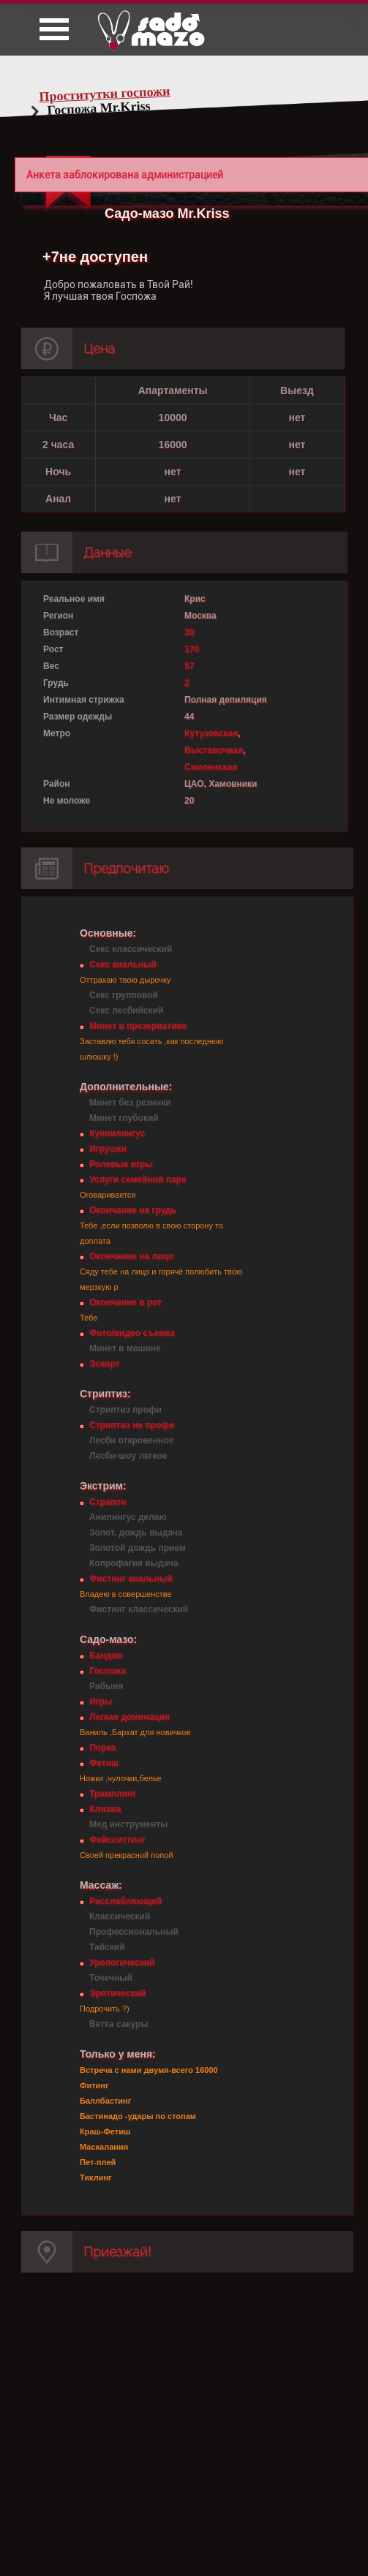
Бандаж (105, 1655)
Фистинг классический (138, 1609)
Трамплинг (112, 1794)
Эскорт (104, 1364)
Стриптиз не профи (131, 1425)
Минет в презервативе (138, 1026)
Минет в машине (125, 1348)
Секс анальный (123, 964)
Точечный (110, 1978)
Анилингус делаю (128, 1517)
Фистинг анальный (131, 1579)
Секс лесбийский (126, 1010)
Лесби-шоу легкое (128, 1456)
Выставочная (213, 750)
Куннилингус (117, 1133)
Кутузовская (211, 733)
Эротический (117, 1993)
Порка (102, 1747)
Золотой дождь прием (137, 1548)
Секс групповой (123, 995)
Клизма (105, 1809)
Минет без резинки (130, 1103)
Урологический (121, 1962)
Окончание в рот (125, 1302)
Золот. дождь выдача (135, 1532)
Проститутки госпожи (104, 93)
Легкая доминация (129, 1717)
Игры (100, 1701)
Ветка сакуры (119, 2024)
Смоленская (210, 767)
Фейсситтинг (117, 1840)
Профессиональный (134, 1932)
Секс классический (130, 949)
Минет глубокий (124, 1118)
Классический (119, 1916)
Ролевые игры (120, 1164)
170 (191, 649)
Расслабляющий (125, 1901)
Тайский (107, 1947)
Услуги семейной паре (138, 1179)
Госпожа (107, 1671)
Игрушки (108, 1149)
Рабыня (106, 1686)
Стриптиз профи (125, 1410)
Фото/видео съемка (132, 1333)
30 (189, 632)
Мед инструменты (128, 1824)
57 (189, 666)
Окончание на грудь (132, 1210)
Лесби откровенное (131, 1440)
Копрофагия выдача (134, 1563)
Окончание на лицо (131, 1256)
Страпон (107, 1502)
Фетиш (104, 1763)
